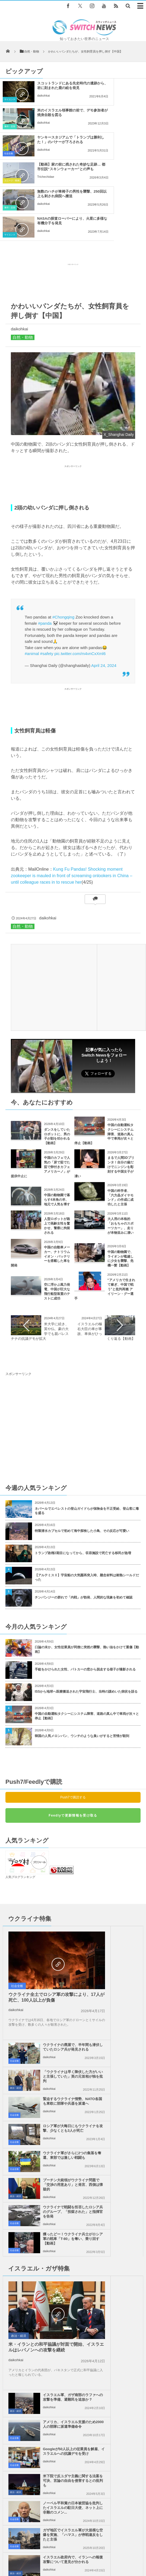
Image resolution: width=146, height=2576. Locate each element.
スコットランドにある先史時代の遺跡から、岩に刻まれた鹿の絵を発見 (51, 90)
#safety (46, 572)
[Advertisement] (73, 199)
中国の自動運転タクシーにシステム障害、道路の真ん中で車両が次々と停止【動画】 (87, 1635)
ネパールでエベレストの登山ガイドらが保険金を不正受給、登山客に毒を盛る (87, 1430)
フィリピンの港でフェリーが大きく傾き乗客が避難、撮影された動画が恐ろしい (87, 2253)
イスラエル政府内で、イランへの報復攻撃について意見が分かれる (53, 2176)
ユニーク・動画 (87, 126)
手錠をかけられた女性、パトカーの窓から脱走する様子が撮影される (85, 1588)
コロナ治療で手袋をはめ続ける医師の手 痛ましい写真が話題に (78, 2228)
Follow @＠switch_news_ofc (106, 2379)
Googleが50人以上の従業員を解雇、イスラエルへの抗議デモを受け (124, 2095)
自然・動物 (22, 256)
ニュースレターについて (54, 2553)
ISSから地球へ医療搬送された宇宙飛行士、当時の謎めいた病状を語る (86, 1610)
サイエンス (9, 99)
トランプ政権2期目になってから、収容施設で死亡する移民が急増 (83, 1472)
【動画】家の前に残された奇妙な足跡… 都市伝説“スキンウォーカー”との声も (128, 119)
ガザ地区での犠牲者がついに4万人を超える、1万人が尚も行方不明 (124, 2176)
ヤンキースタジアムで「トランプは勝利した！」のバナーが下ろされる (51, 117)
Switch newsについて (26, 2548)
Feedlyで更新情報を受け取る (73, 1734)
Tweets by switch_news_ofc (73, 2368)
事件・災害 (85, 99)
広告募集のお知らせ (94, 2553)
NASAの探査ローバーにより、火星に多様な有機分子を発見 (127, 144)
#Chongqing (63, 536)
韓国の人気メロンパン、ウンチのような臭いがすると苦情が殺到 (82, 1655)
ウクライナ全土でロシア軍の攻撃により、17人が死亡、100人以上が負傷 (36, 1901)
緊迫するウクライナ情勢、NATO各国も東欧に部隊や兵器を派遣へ (125, 1913)
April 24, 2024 (103, 584)
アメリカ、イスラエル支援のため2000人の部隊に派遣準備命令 (124, 2068)
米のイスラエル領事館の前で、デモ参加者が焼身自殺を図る (127, 90)
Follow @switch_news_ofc (97, 1000)
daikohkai (43, 104)
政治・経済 (85, 1893)
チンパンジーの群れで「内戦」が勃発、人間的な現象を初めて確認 (83, 1516)
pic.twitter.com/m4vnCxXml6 (80, 572)
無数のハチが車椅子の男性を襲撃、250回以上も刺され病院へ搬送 (51, 144)
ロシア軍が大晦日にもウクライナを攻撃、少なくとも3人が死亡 (123, 1940)
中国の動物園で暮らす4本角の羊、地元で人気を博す (57, 1118)
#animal (32, 572)
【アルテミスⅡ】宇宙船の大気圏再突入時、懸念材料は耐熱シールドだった (87, 1496)
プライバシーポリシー (91, 2548)
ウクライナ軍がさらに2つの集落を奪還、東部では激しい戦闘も (54, 1967)
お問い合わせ (125, 2548)
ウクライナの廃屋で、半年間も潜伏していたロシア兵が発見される (123, 1859)
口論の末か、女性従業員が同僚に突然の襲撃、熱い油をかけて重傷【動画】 (87, 1568)
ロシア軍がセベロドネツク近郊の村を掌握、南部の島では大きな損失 (82, 2317)
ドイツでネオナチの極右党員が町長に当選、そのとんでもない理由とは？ (85, 2273)
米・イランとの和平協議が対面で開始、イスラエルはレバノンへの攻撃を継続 (36, 2082)
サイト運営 (58, 2548)
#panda (45, 542)
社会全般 (8, 126)
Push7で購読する (73, 1716)
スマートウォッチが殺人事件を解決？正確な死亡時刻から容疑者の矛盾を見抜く (87, 2297)
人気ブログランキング (20, 1795)
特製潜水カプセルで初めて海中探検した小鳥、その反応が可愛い (82, 1450)
